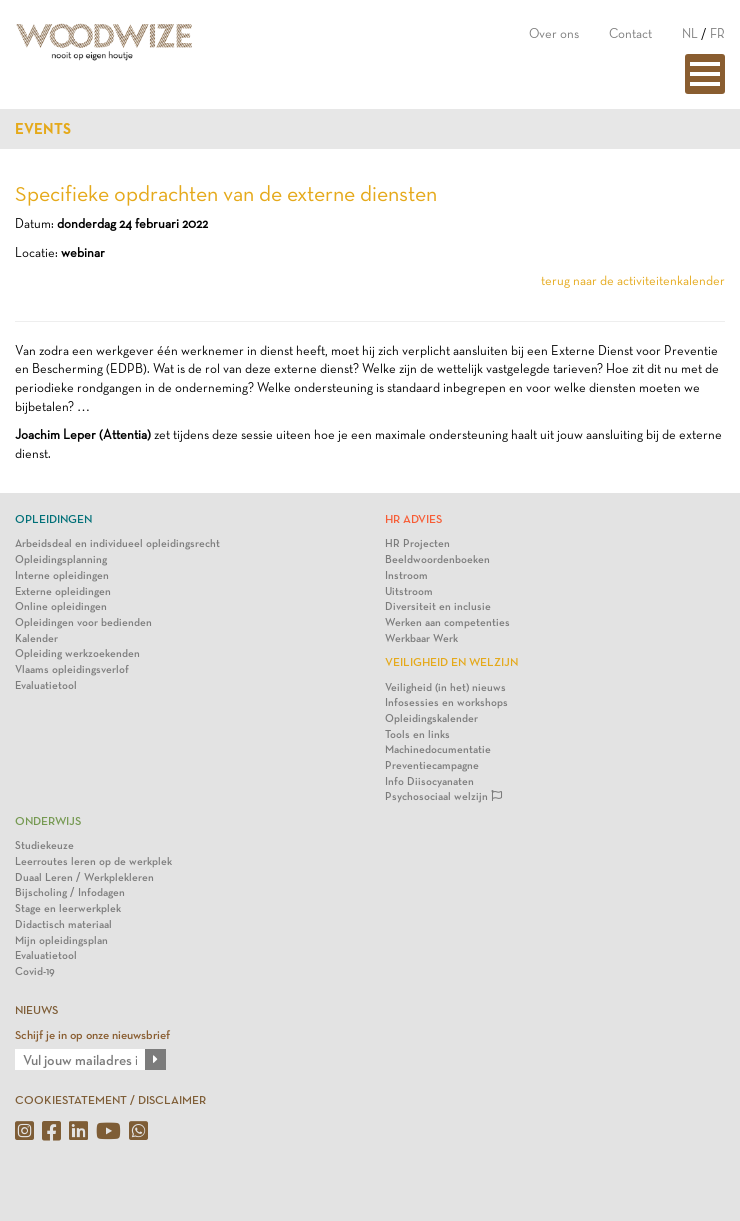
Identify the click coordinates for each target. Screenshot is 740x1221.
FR (717, 33)
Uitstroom (409, 591)
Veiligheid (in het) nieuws (445, 687)
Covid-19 (35, 971)
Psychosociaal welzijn (443, 796)
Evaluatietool (46, 685)
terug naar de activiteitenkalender (633, 280)
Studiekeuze (44, 845)
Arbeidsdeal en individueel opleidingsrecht (117, 543)
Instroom (406, 575)
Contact (630, 33)
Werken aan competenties (447, 622)
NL (690, 33)
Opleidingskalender (431, 718)
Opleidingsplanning (61, 559)
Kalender (36, 638)
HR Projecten (417, 543)
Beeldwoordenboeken (437, 559)
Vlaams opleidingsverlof (72, 669)
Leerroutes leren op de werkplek (93, 861)
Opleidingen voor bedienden (83, 622)
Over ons (554, 33)
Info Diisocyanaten (429, 781)
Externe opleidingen (63, 591)
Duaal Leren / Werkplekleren (84, 877)
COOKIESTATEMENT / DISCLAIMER (110, 1100)
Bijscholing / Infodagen (70, 892)
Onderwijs (48, 821)
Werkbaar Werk (421, 638)
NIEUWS (36, 1010)
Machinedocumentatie (438, 749)
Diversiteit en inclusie (438, 606)
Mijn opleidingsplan (61, 940)
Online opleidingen (61, 606)
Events (43, 129)
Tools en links (417, 734)
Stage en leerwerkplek (68, 908)
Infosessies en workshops (446, 702)
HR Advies (413, 519)
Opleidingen (53, 519)
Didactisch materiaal (63, 924)
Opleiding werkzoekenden (77, 653)
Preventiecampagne (432, 765)
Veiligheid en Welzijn (451, 662)
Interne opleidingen (62, 575)
